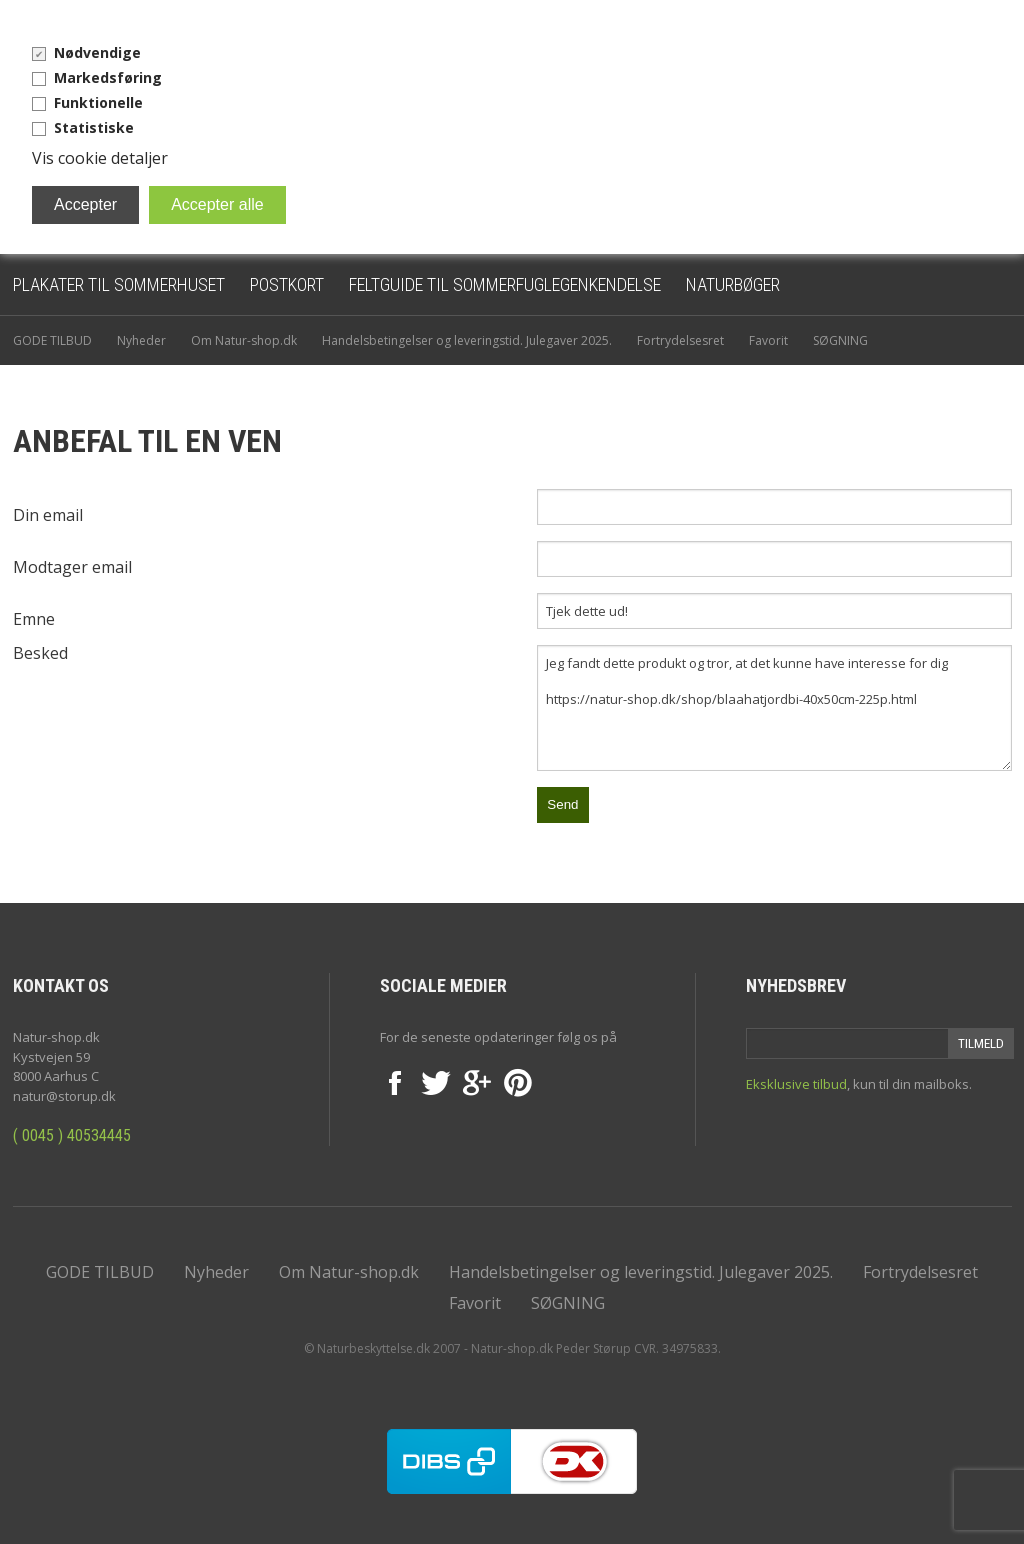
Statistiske (94, 127)
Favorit (768, 340)
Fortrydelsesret (680, 340)
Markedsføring (108, 77)
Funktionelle (98, 102)
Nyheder (141, 340)
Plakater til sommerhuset (119, 284)
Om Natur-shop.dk (244, 340)
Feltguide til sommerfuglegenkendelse (505, 284)
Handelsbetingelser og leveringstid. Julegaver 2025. (467, 340)
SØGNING (840, 340)
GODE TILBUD (52, 340)
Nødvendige (97, 52)
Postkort (287, 284)
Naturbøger (733, 284)
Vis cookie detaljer (100, 158)
